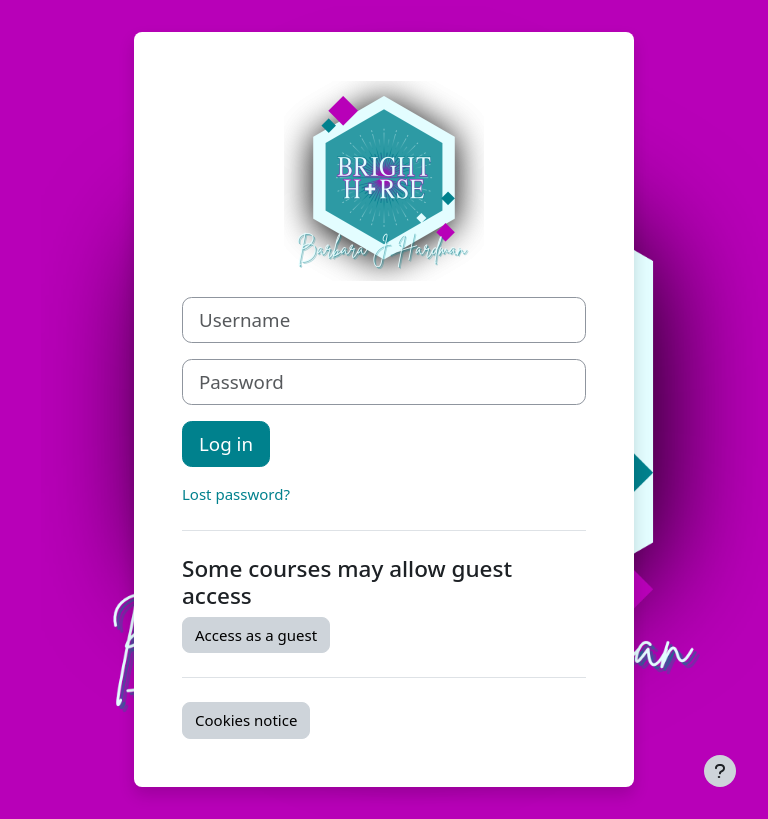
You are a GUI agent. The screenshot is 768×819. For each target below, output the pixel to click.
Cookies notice (246, 720)
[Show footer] (720, 771)
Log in (226, 443)
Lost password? (236, 494)
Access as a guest (256, 635)
